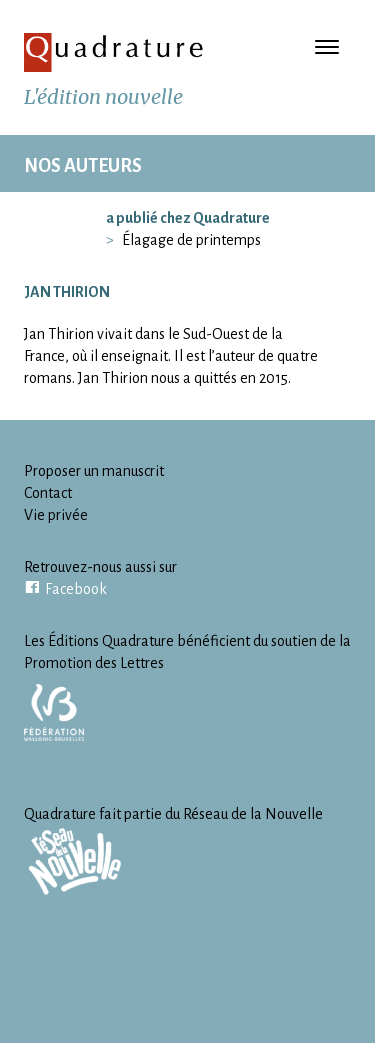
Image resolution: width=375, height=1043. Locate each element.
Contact (48, 493)
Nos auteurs (83, 166)
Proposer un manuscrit (94, 471)
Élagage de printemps (191, 240)
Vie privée (56, 515)
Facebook (76, 589)
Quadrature (114, 52)
